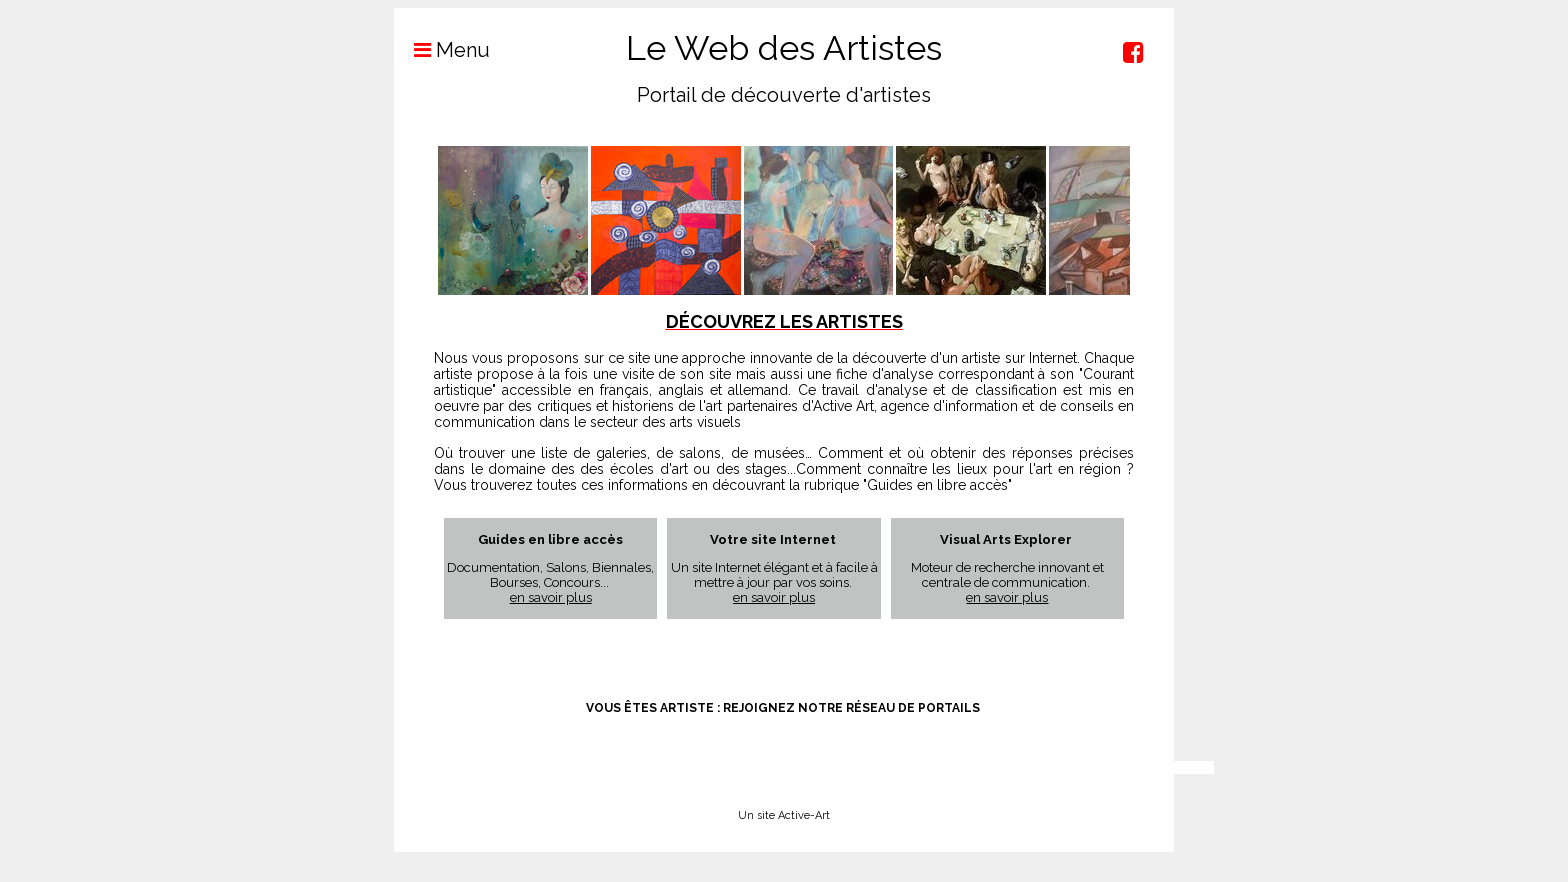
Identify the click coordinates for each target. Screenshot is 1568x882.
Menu (442, 50)
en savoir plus (551, 597)
